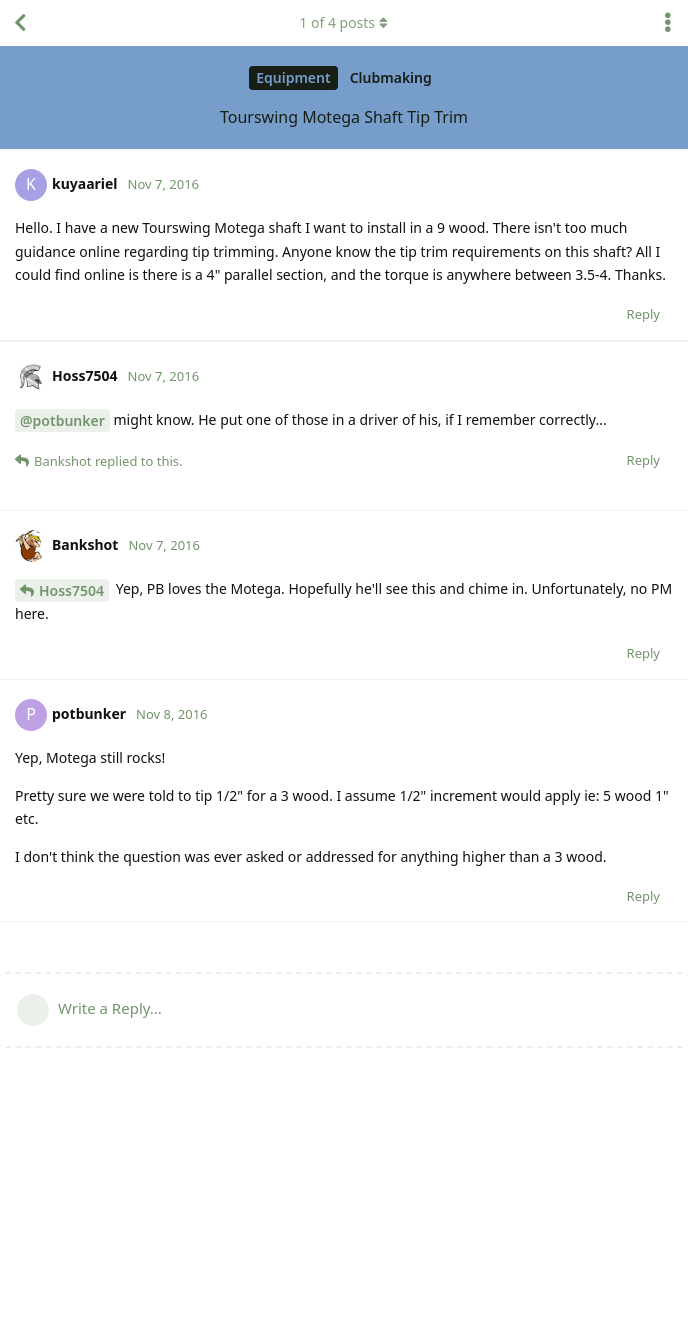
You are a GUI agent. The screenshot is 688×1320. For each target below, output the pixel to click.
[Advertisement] (344, 427)
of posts (344, 22)
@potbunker (62, 593)
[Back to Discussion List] (20, 23)
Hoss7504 (71, 763)
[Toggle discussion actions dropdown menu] (668, 23)
